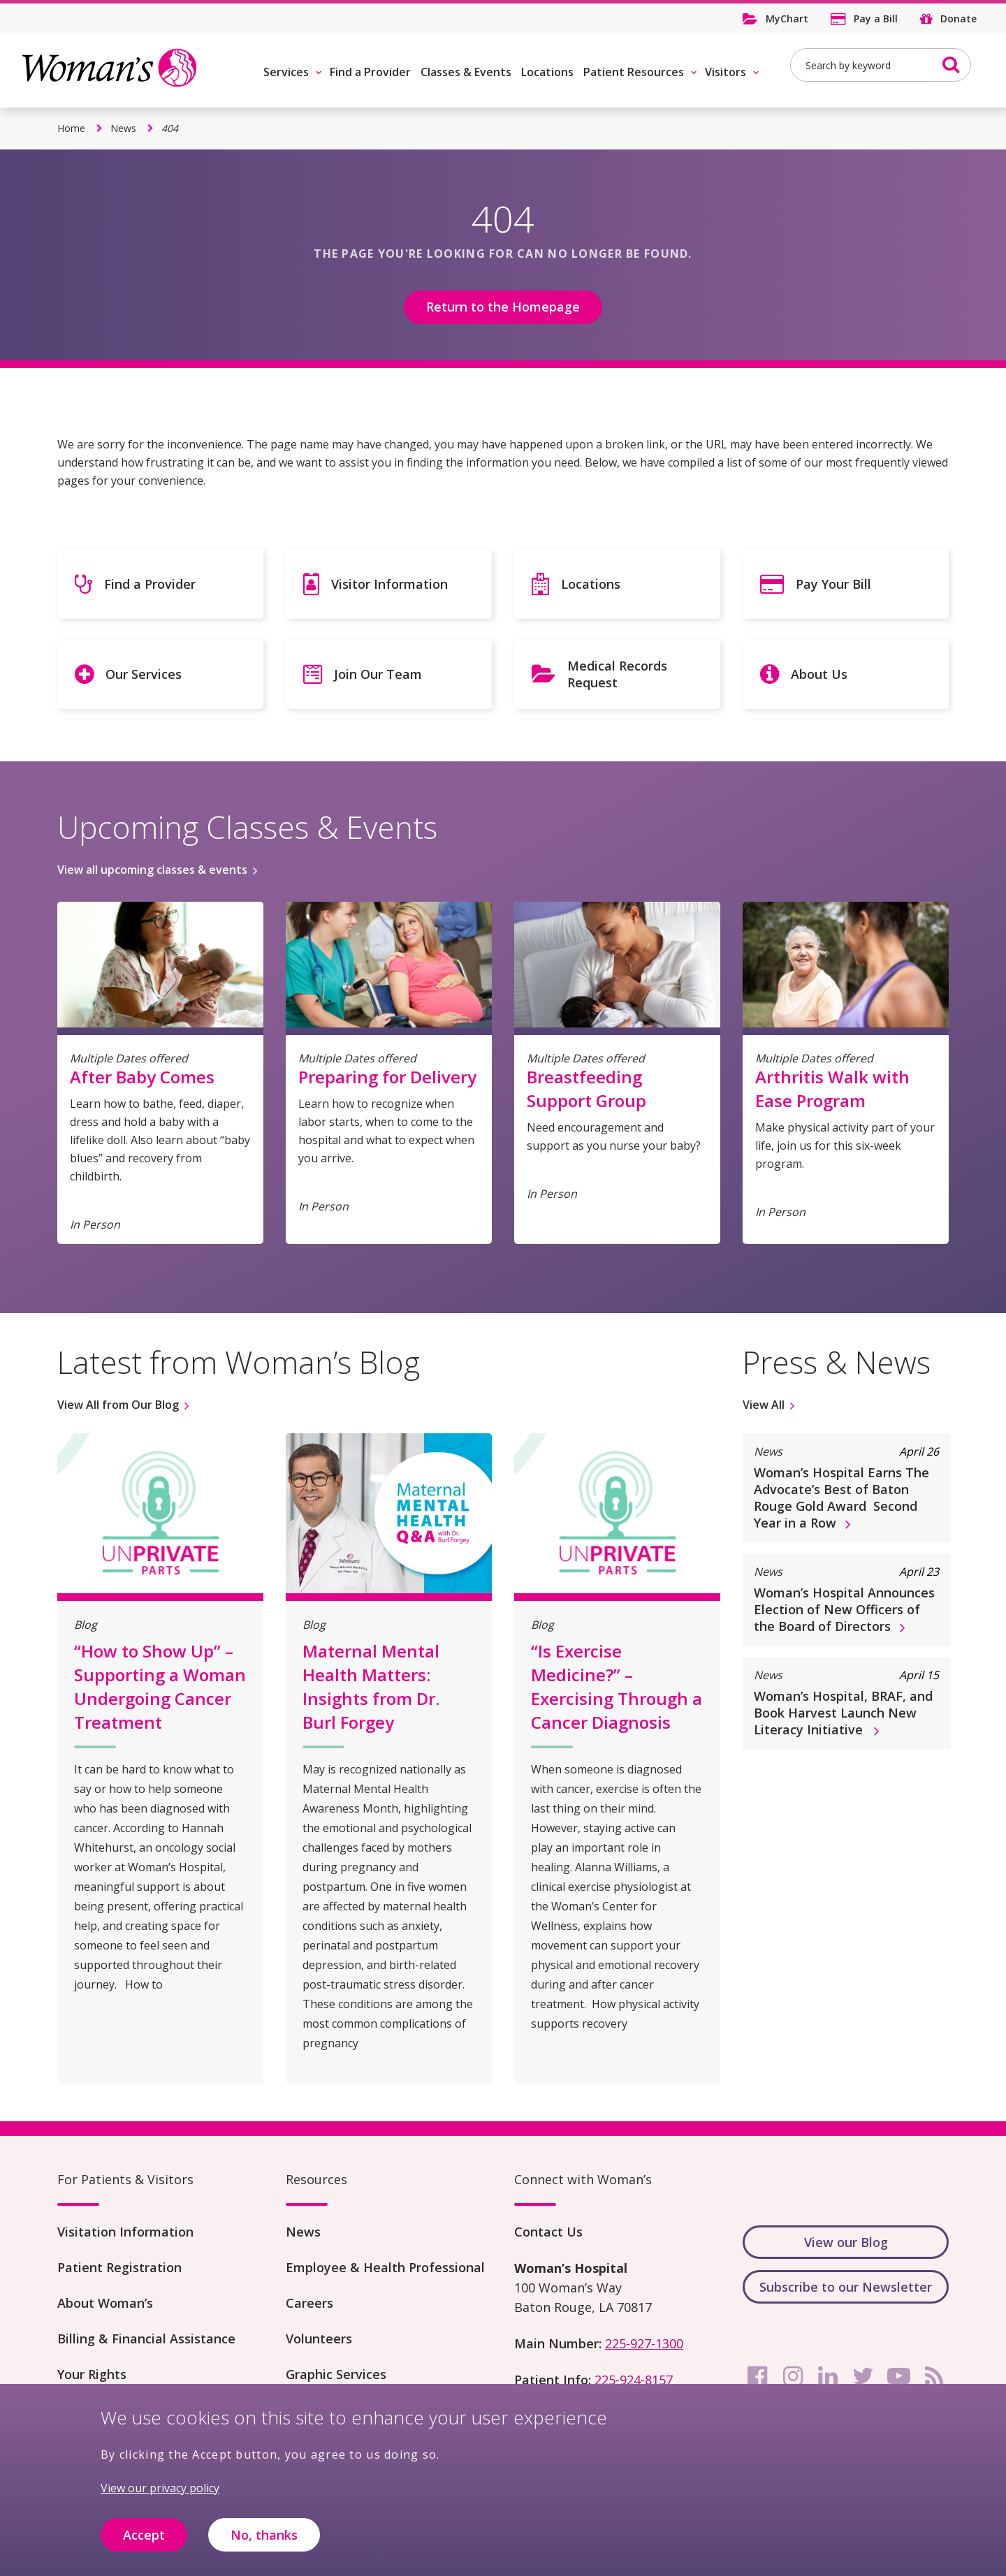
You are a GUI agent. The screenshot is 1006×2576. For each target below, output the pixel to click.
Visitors (725, 72)
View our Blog (846, 2242)
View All (764, 1404)
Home (71, 128)
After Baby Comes (142, 1076)
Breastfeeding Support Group (586, 1088)
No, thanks (264, 2544)
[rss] (934, 2376)
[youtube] (898, 2376)
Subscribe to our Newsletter (845, 2286)
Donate (958, 18)
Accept (144, 2544)
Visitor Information (389, 584)
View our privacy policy (160, 2498)
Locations (547, 72)
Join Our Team (378, 674)
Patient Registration (119, 2267)
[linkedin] (828, 2376)
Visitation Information (125, 2231)
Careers (309, 2303)
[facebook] (757, 2376)
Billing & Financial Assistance (146, 2338)
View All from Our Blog (118, 1404)
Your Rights (91, 2374)
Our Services (143, 674)
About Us (819, 674)
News (123, 128)
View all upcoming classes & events (152, 869)
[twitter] (863, 2376)
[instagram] (793, 2376)
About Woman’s (105, 2303)
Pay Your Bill (833, 584)
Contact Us (548, 2231)
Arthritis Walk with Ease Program (832, 1088)
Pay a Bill (876, 18)
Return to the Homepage (503, 306)
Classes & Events (466, 72)
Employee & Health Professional (385, 2267)
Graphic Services (336, 2374)
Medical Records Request (617, 674)
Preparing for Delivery (387, 1076)
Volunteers (319, 2338)
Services (286, 72)
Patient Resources (633, 72)
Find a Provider (370, 72)
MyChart (787, 18)
